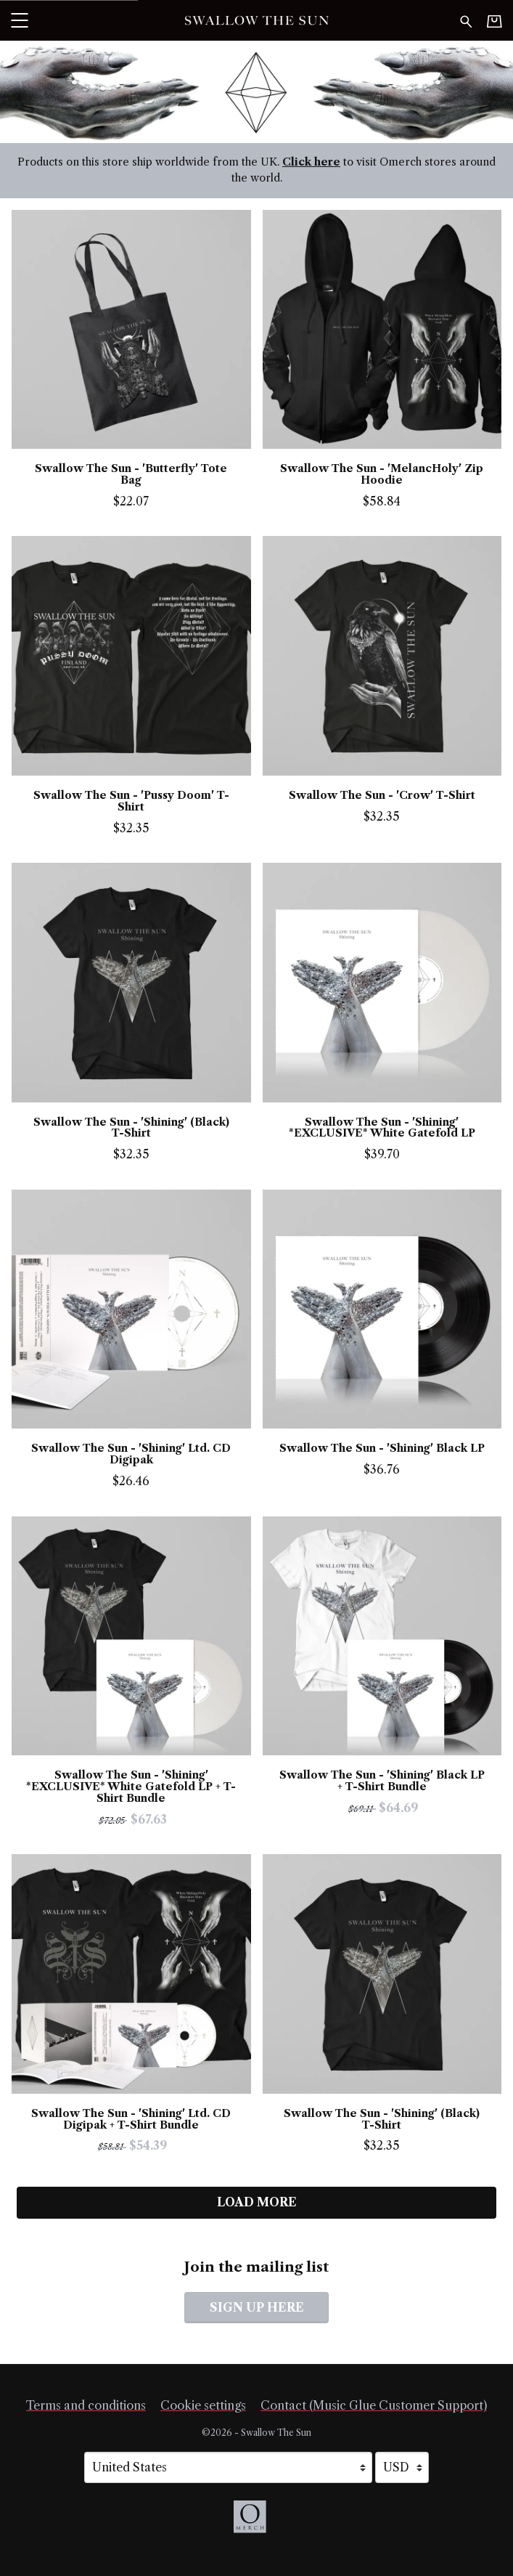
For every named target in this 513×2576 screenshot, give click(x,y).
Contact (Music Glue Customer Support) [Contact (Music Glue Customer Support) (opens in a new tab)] (373, 2405)
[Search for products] (466, 20)
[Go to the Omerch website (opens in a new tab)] (257, 2523)
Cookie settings (203, 2405)
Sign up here (257, 2307)
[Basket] (494, 21)
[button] (19, 20)
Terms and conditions (86, 2405)
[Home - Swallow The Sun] (256, 20)
